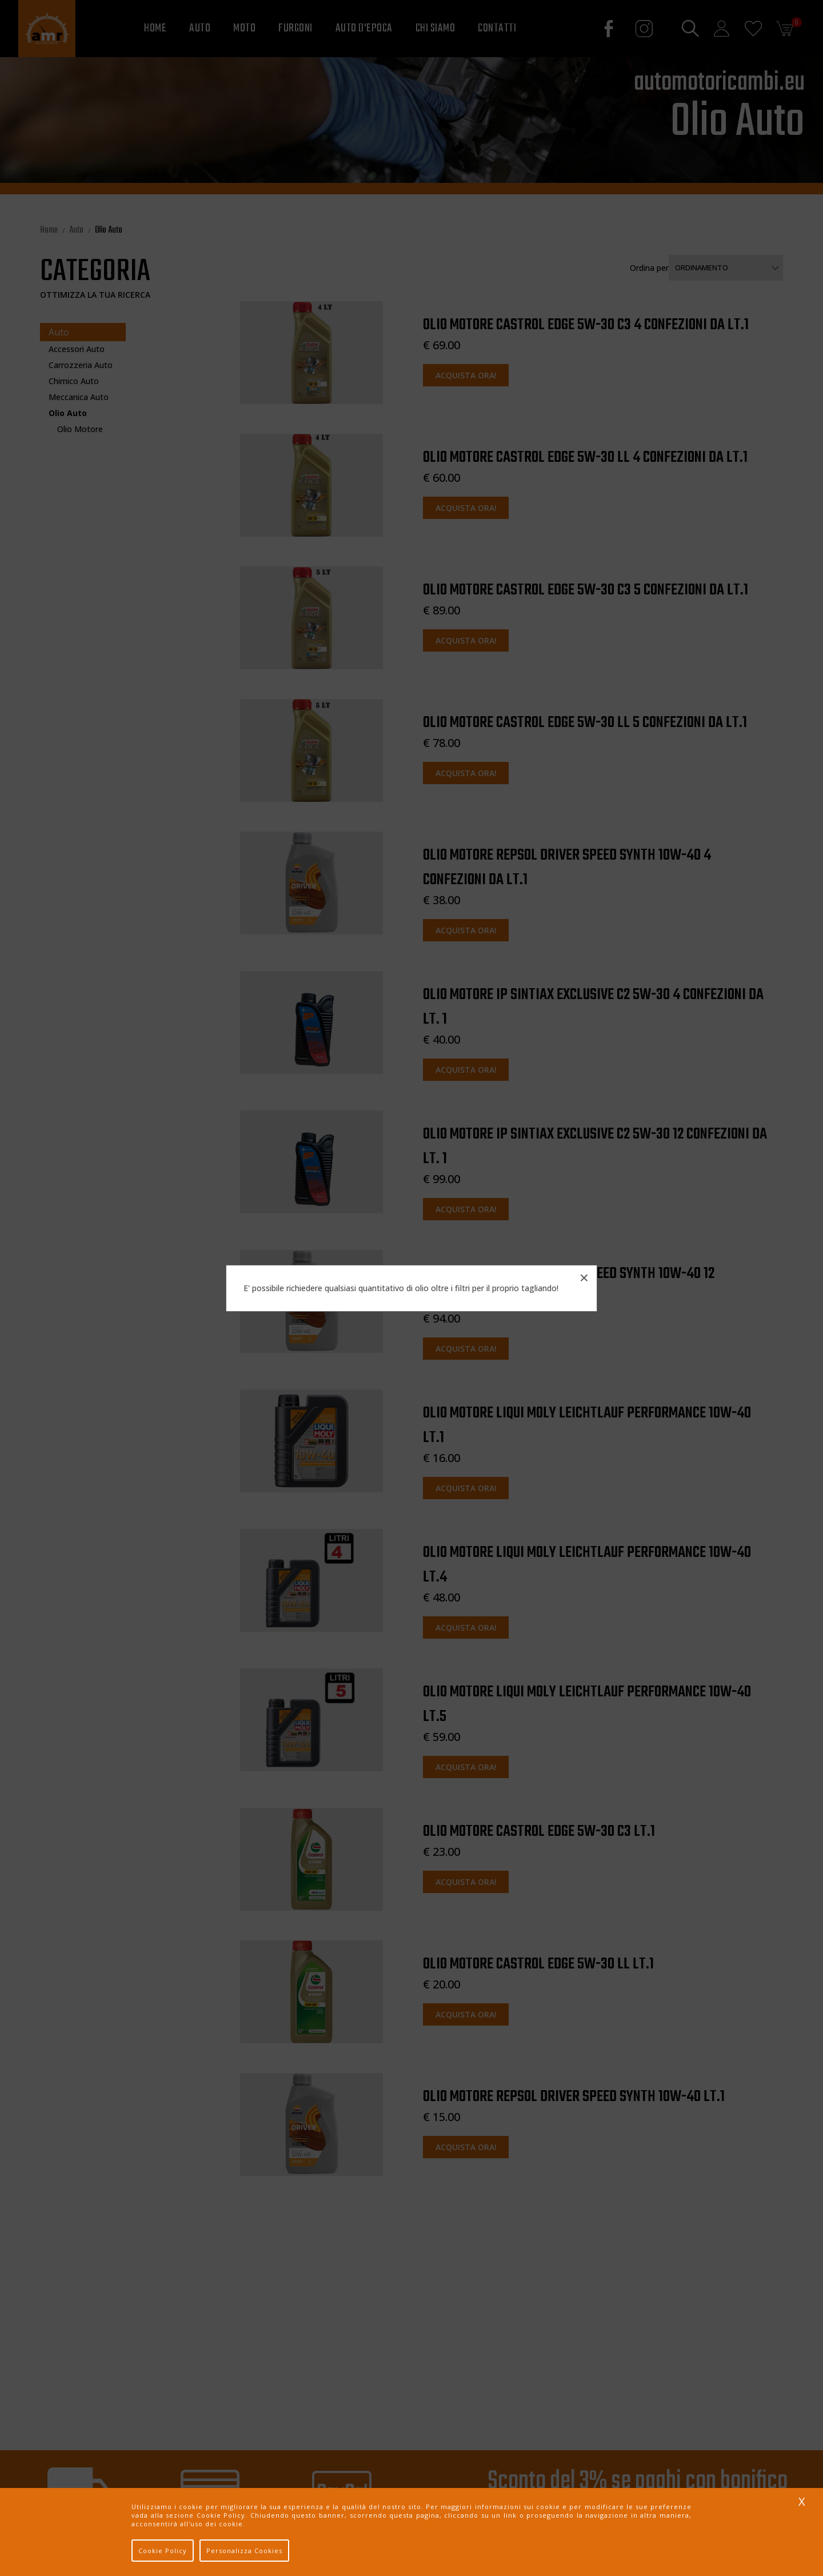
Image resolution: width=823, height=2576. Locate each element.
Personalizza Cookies (244, 2550)
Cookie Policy (162, 2550)
